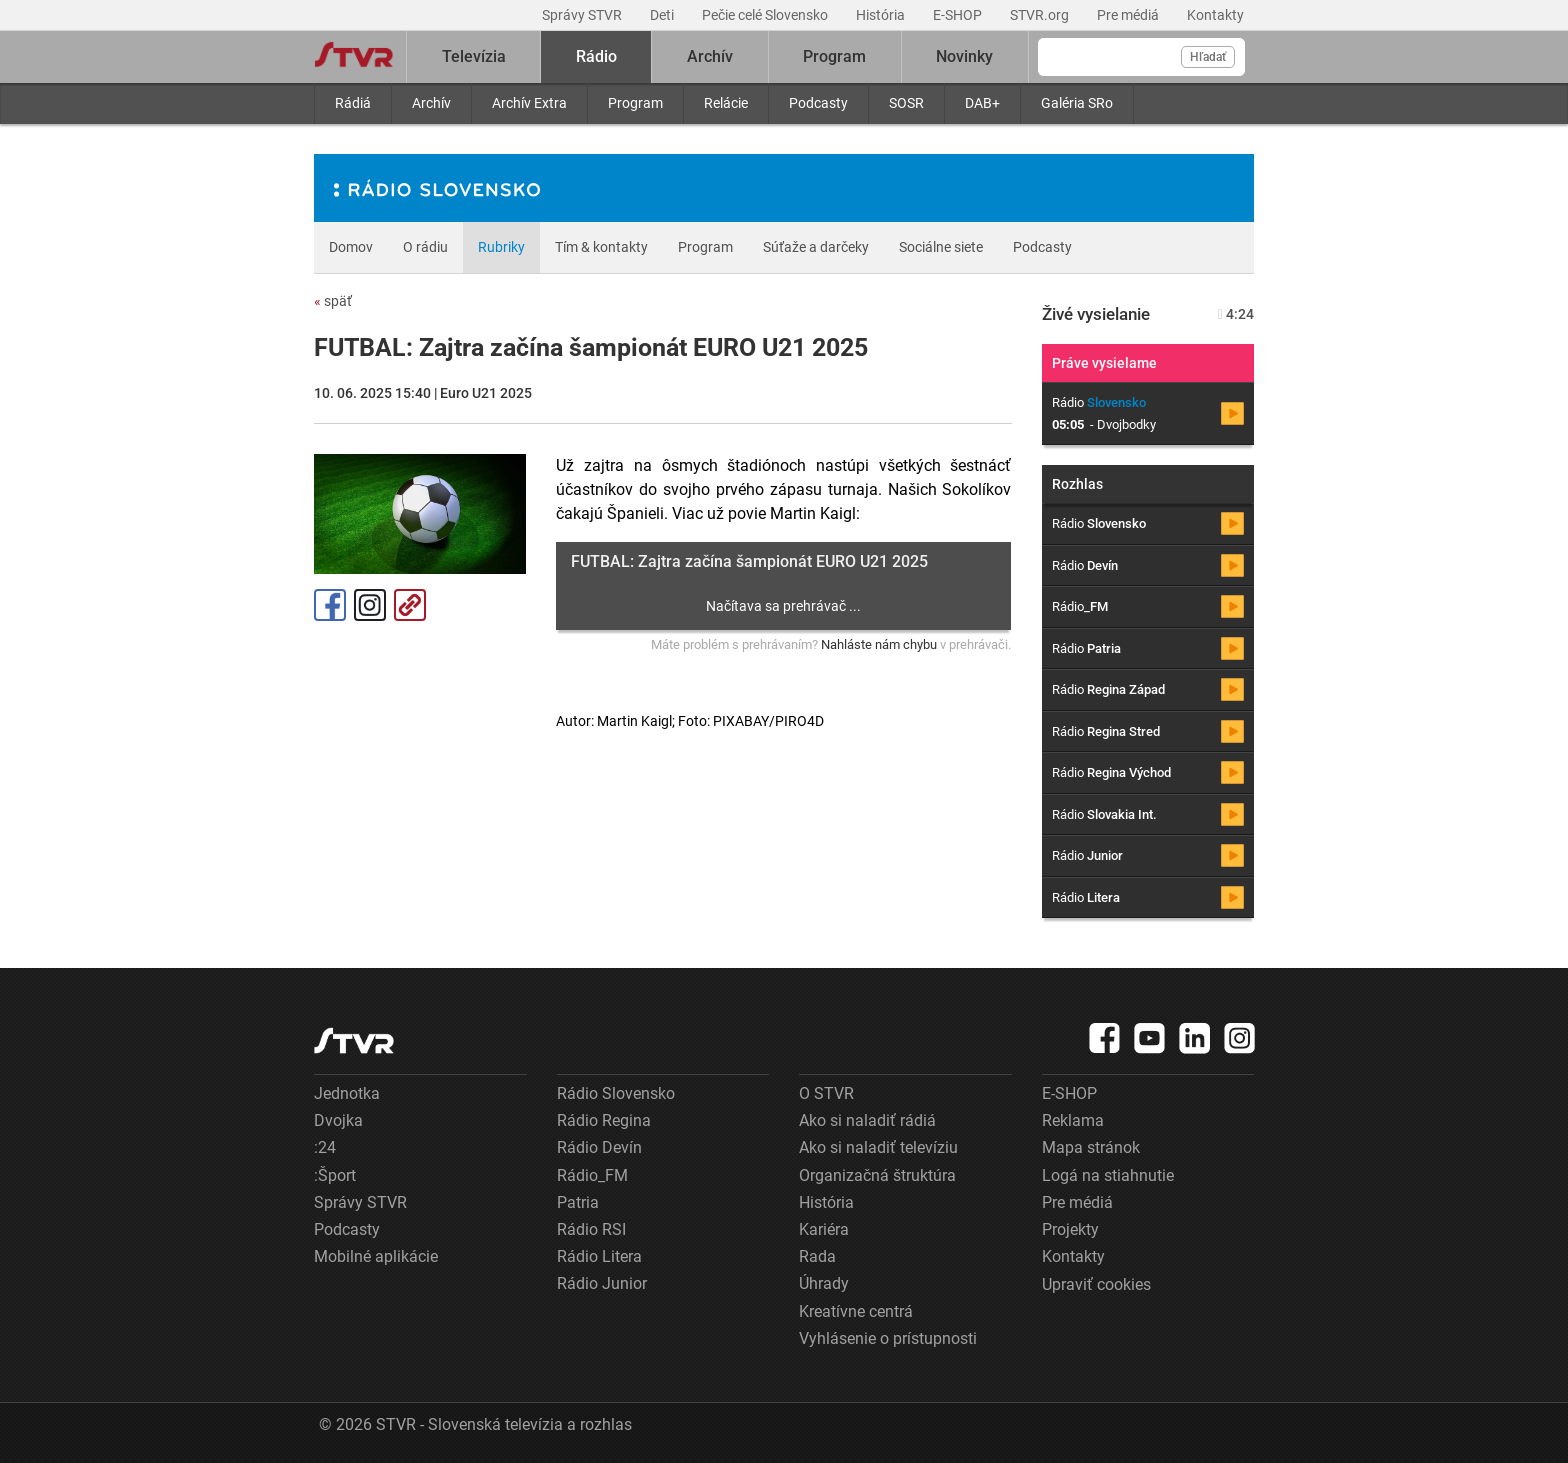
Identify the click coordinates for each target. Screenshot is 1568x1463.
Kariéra (824, 1229)
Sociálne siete (941, 247)
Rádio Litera (599, 1256)
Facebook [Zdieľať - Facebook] (330, 605)
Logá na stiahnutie (1108, 1175)
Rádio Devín (599, 1147)
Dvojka (338, 1120)
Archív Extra (529, 103)
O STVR (826, 1093)
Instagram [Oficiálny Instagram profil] (370, 605)
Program (635, 103)
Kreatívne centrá (856, 1311)
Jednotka (347, 1093)
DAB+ (982, 103)
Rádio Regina (604, 1120)
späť (333, 301)
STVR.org (1041, 15)
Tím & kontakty (601, 247)
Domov (351, 247)
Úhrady (824, 1283)
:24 (325, 1147)
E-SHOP (959, 15)
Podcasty (818, 103)
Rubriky (501, 247)
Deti (663, 15)
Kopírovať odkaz (410, 605)
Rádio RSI (591, 1229)
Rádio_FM (592, 1175)
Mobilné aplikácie (376, 1256)
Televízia (474, 56)
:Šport (335, 1175)
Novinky (964, 56)
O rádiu (425, 247)
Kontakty (1215, 15)
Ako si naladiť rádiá (867, 1120)
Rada (817, 1256)
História (882, 15)
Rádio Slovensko (616, 1093)
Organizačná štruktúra (877, 1175)
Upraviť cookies (1096, 1284)
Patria (578, 1202)
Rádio (596, 56)
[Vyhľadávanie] (1141, 57)
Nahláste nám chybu (879, 644)
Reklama (1073, 1120)
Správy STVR (583, 15)
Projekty (1070, 1229)
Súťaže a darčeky (816, 247)
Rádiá (353, 103)
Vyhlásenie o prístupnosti (888, 1338)
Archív (431, 103)
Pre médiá (1129, 15)
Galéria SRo (1077, 103)
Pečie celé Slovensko (766, 15)
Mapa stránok (1091, 1147)
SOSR (906, 103)
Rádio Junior (602, 1283)
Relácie (726, 103)
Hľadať (1208, 57)
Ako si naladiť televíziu (878, 1147)
